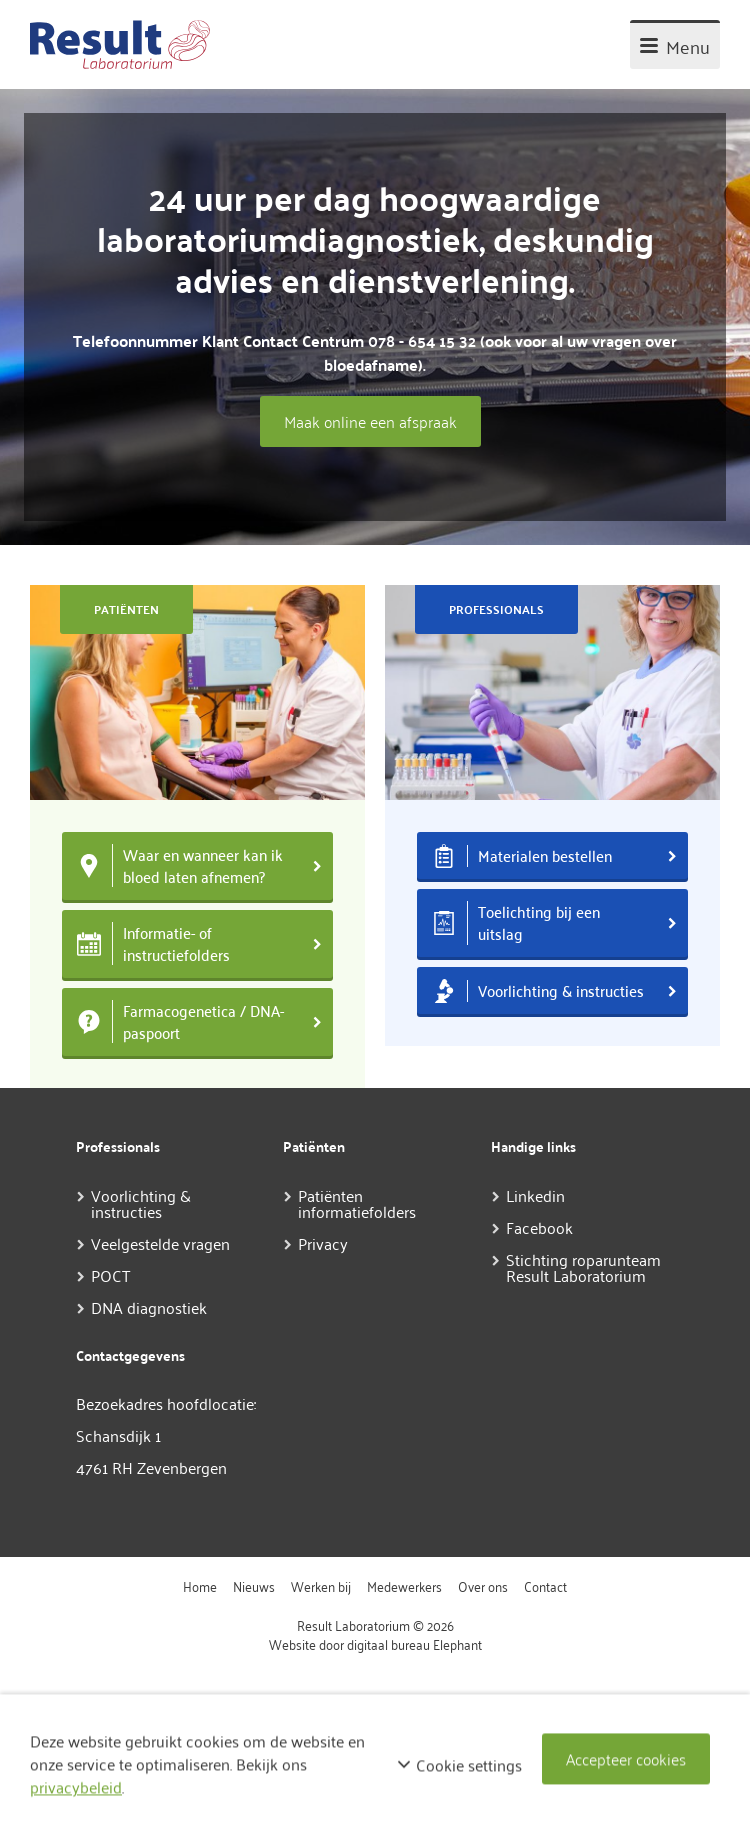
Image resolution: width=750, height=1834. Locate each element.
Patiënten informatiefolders (357, 1203)
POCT (111, 1275)
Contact (545, 1585)
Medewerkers (404, 1585)
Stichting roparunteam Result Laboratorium (583, 1267)
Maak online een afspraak (370, 421)
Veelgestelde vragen (160, 1243)
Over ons (483, 1585)
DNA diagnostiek (149, 1307)
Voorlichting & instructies (141, 1203)
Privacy (323, 1243)
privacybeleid (76, 1787)
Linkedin (535, 1195)
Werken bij (321, 1585)
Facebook (539, 1227)
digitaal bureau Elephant (414, 1643)
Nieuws (254, 1585)
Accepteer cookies (626, 1759)
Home (200, 1585)
